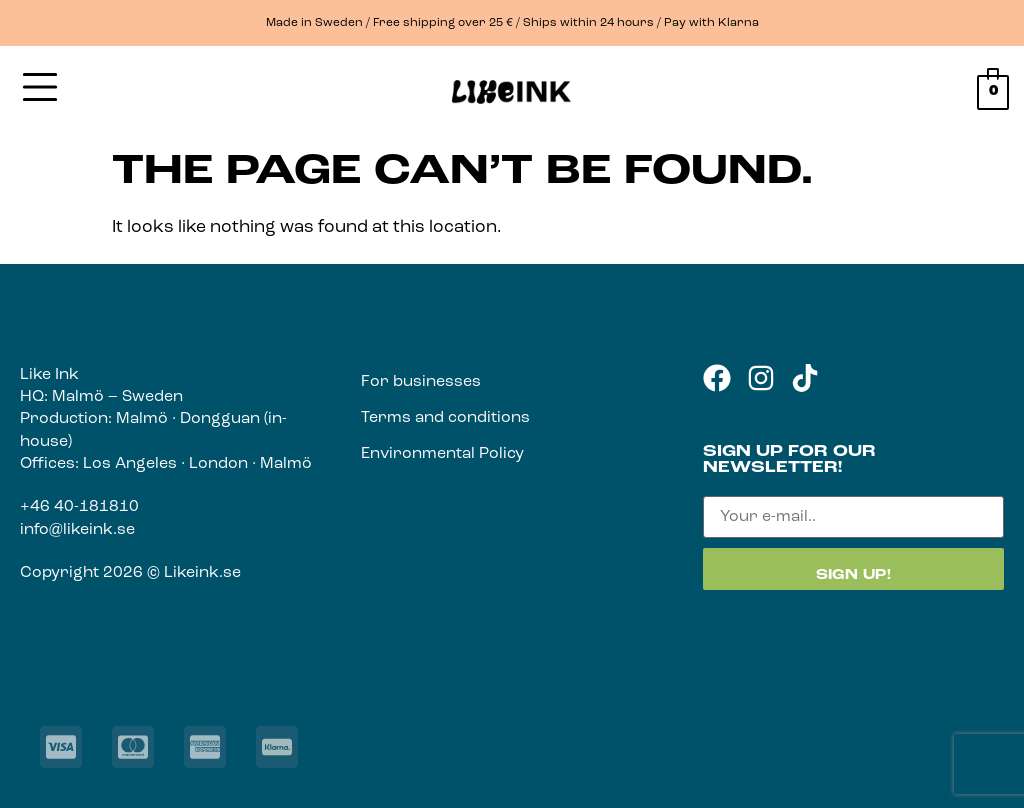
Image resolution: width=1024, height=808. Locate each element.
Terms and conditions (445, 418)
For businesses (421, 382)
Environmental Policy (442, 454)
